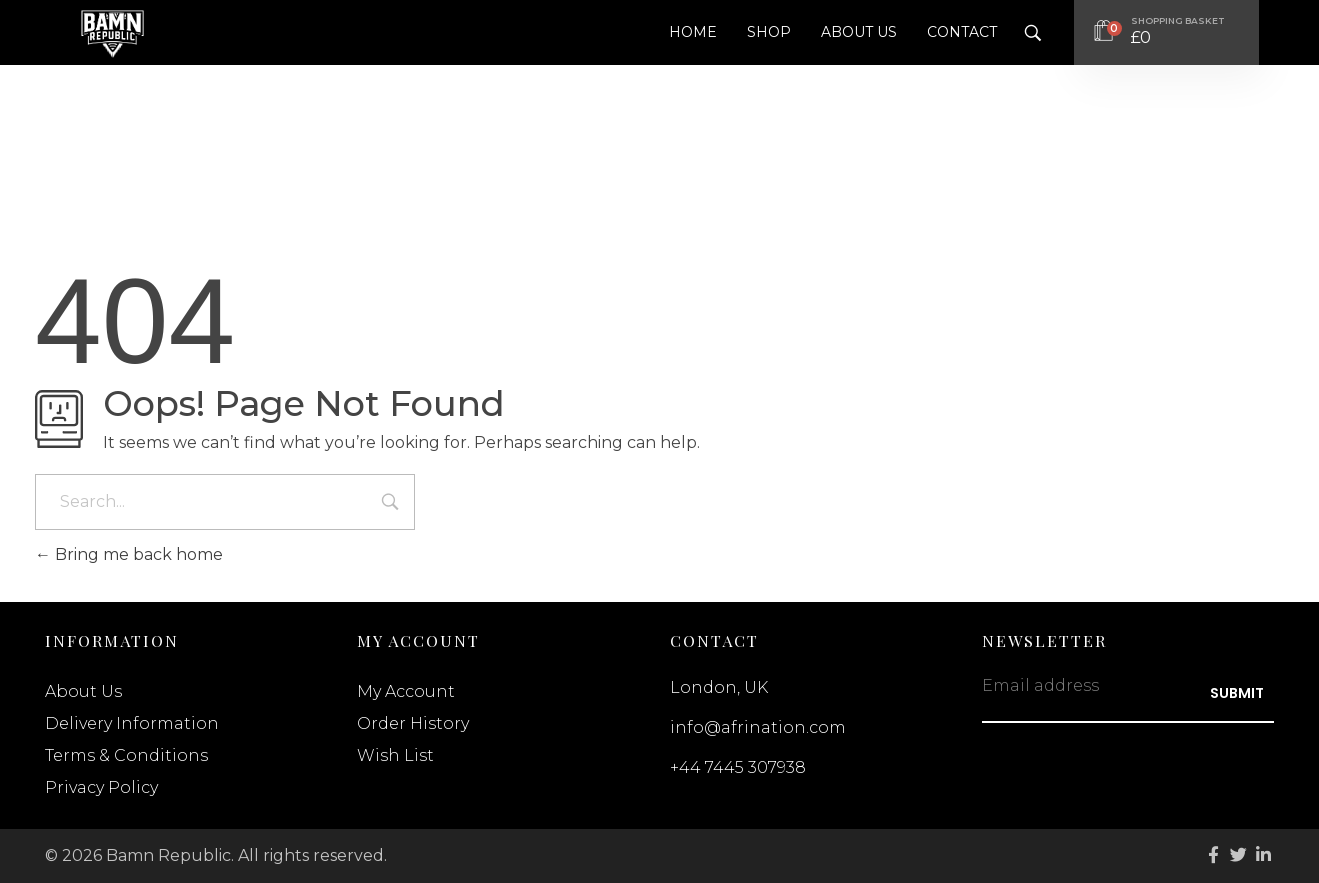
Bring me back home (129, 554)
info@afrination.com (758, 727)
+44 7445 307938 (738, 767)
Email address (1040, 685)
